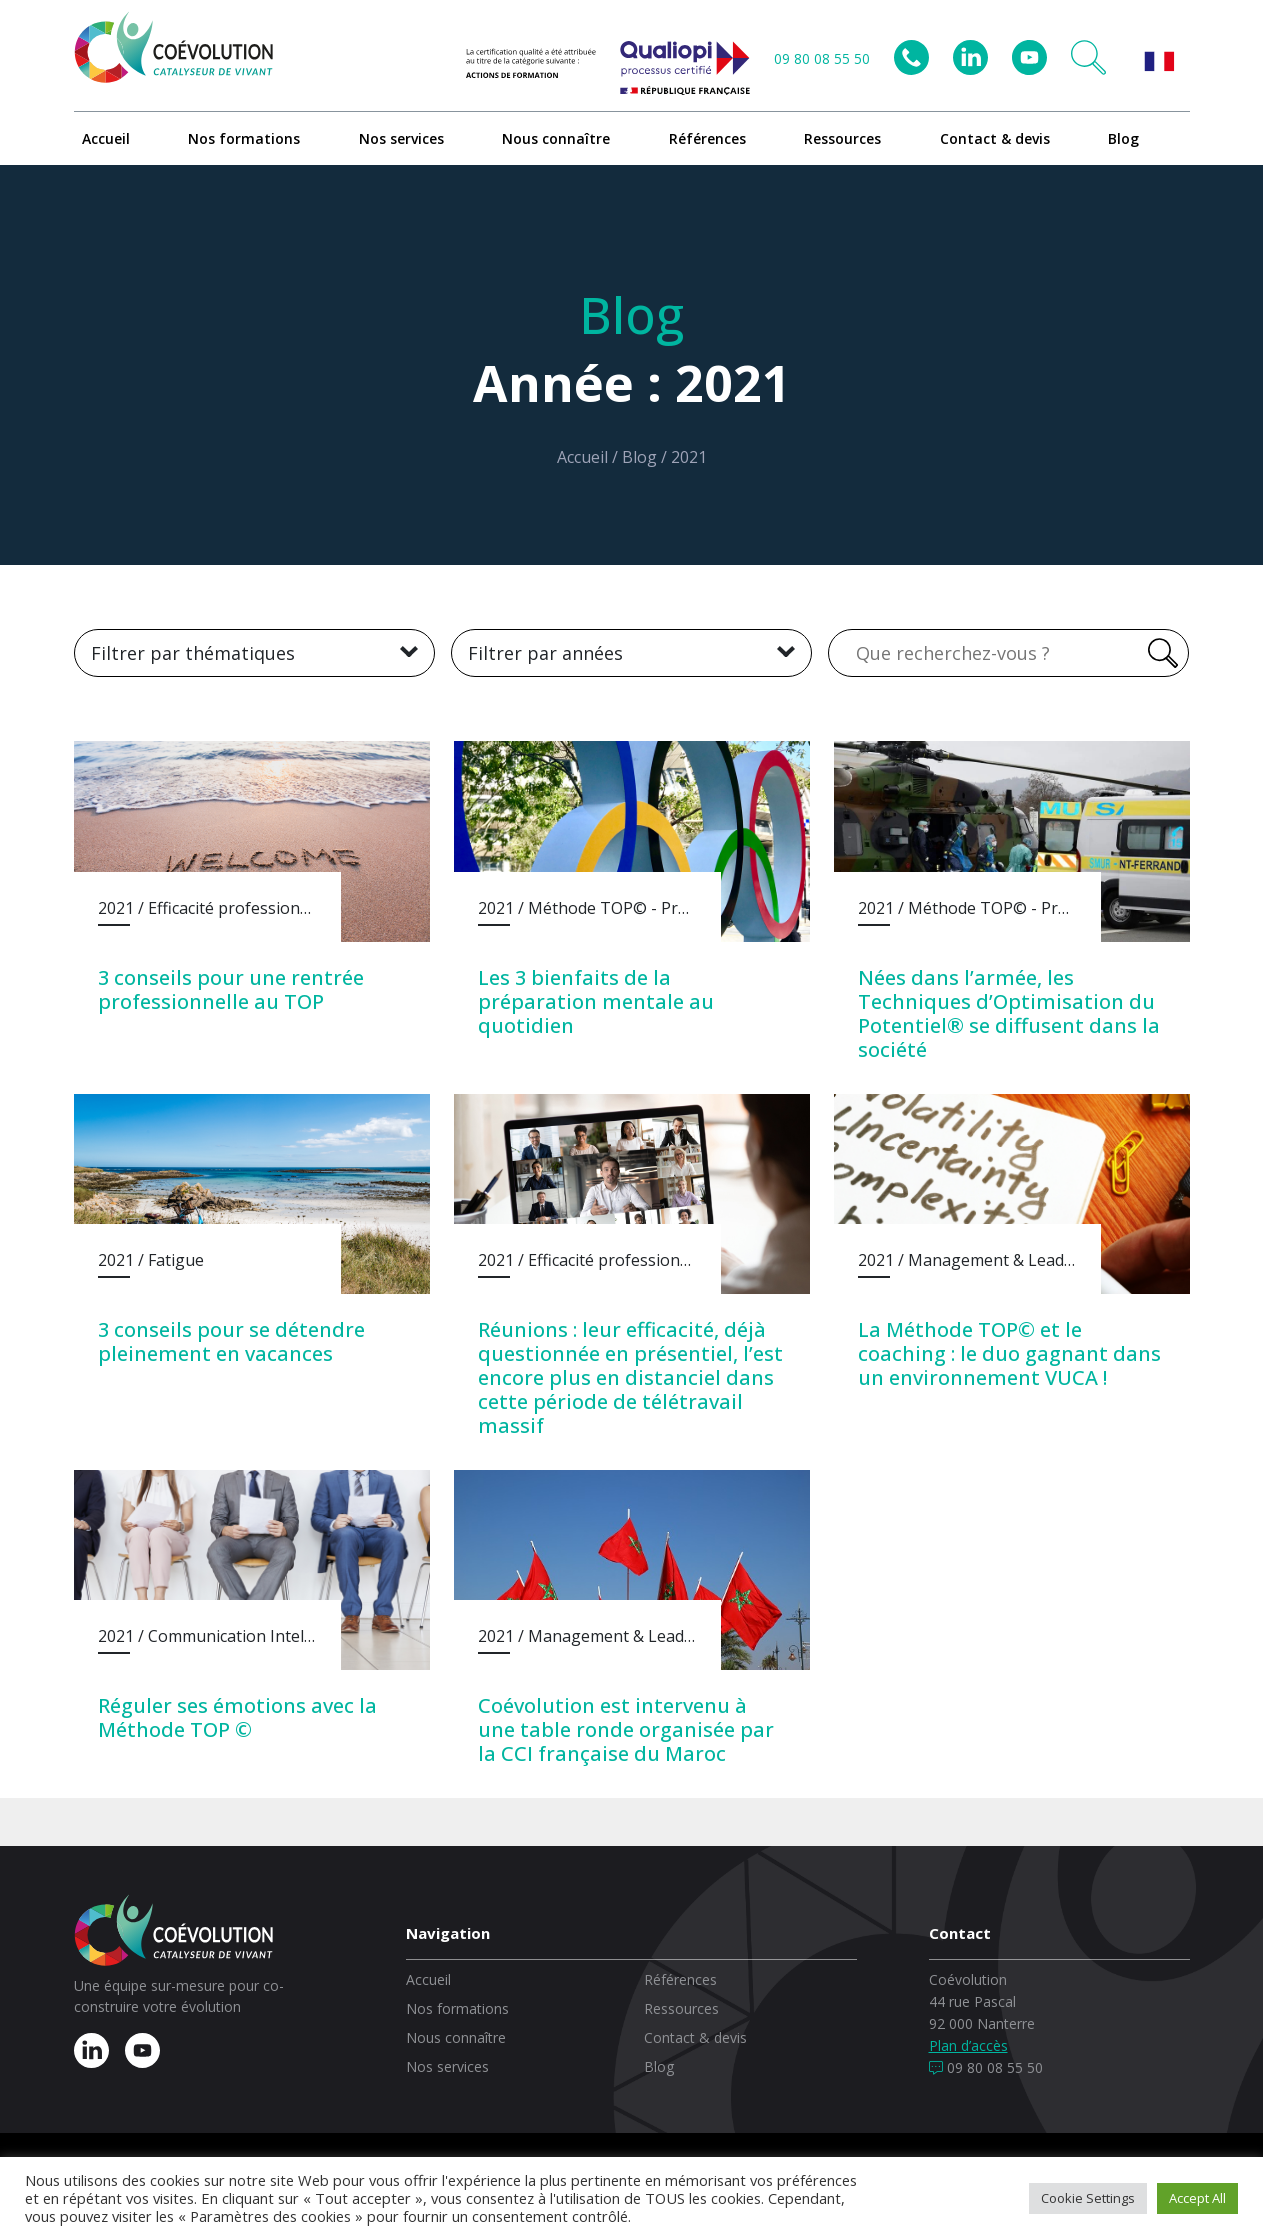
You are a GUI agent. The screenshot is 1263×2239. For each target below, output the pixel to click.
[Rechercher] (1160, 653)
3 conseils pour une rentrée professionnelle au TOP (231, 989)
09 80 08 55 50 (822, 58)
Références (707, 138)
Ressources (842, 138)
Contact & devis (995, 138)
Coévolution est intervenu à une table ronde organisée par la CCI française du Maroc (626, 1729)
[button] (1088, 57)
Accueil (106, 138)
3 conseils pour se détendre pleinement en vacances (231, 1341)
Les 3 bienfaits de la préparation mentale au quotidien (596, 1001)
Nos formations (244, 138)
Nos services (401, 138)
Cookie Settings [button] (1088, 2198)
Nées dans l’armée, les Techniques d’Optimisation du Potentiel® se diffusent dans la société (1009, 1013)
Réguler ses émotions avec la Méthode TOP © (237, 1717)
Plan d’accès (968, 2045)
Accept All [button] (1197, 2198)
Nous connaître (556, 138)
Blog (1123, 138)
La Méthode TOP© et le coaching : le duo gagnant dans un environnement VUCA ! (1009, 1353)
